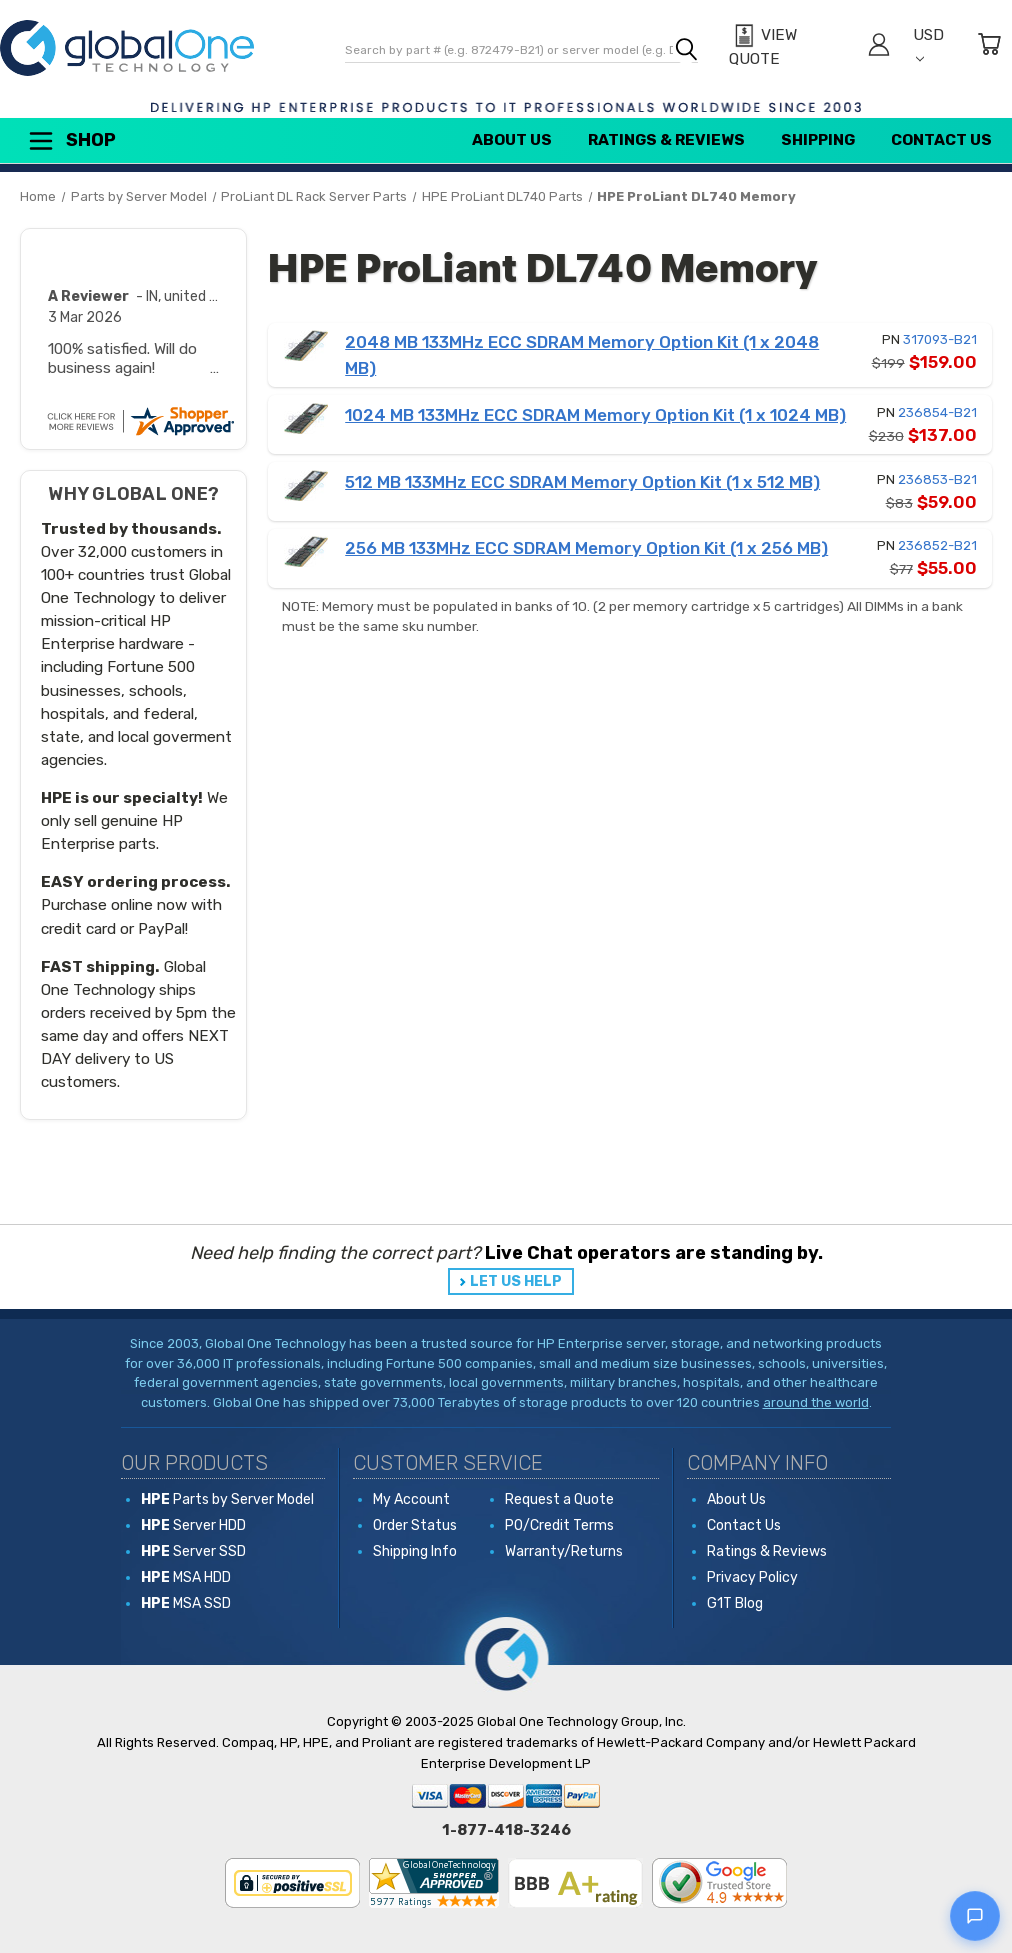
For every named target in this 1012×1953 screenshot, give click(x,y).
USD (928, 44)
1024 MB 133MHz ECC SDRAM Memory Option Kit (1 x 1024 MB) (595, 415)
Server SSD (193, 1551)
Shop (71, 141)
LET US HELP (516, 1281)
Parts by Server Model (227, 1499)
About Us (512, 140)
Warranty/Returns (564, 1551)
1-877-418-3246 (506, 1830)
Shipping (818, 140)
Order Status (415, 1525)
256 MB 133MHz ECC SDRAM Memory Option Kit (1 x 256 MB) (586, 548)
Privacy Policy (752, 1577)
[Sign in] (879, 47)
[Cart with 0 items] (989, 47)
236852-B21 (937, 545)
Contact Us (941, 140)
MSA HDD (186, 1577)
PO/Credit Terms (559, 1525)
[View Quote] (786, 47)
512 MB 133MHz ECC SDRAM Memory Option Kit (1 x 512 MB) (582, 482)
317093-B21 (940, 339)
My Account (411, 1499)
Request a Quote (559, 1499)
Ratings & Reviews (666, 140)
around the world (816, 1402)
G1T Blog (735, 1603)
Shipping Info (415, 1551)
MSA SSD (186, 1603)
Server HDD (193, 1525)
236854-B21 (937, 412)
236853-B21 (937, 479)
